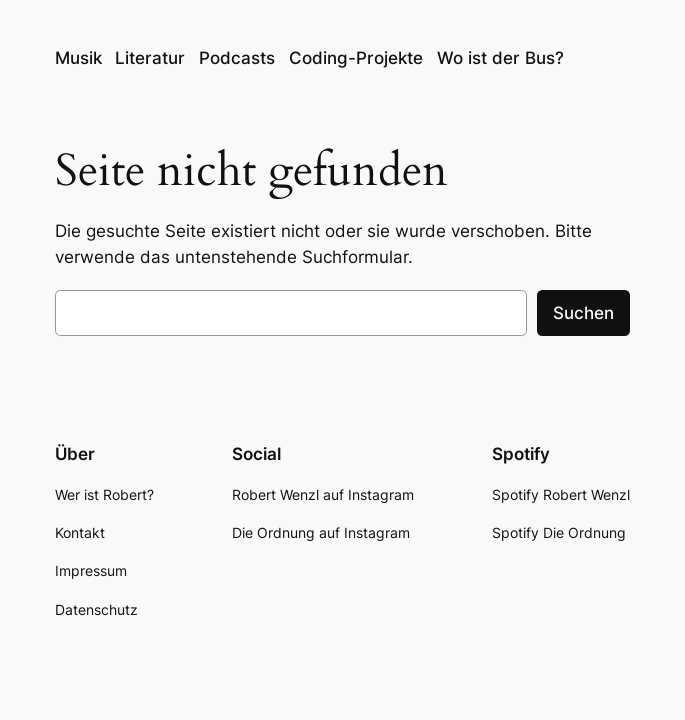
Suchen (583, 313)
